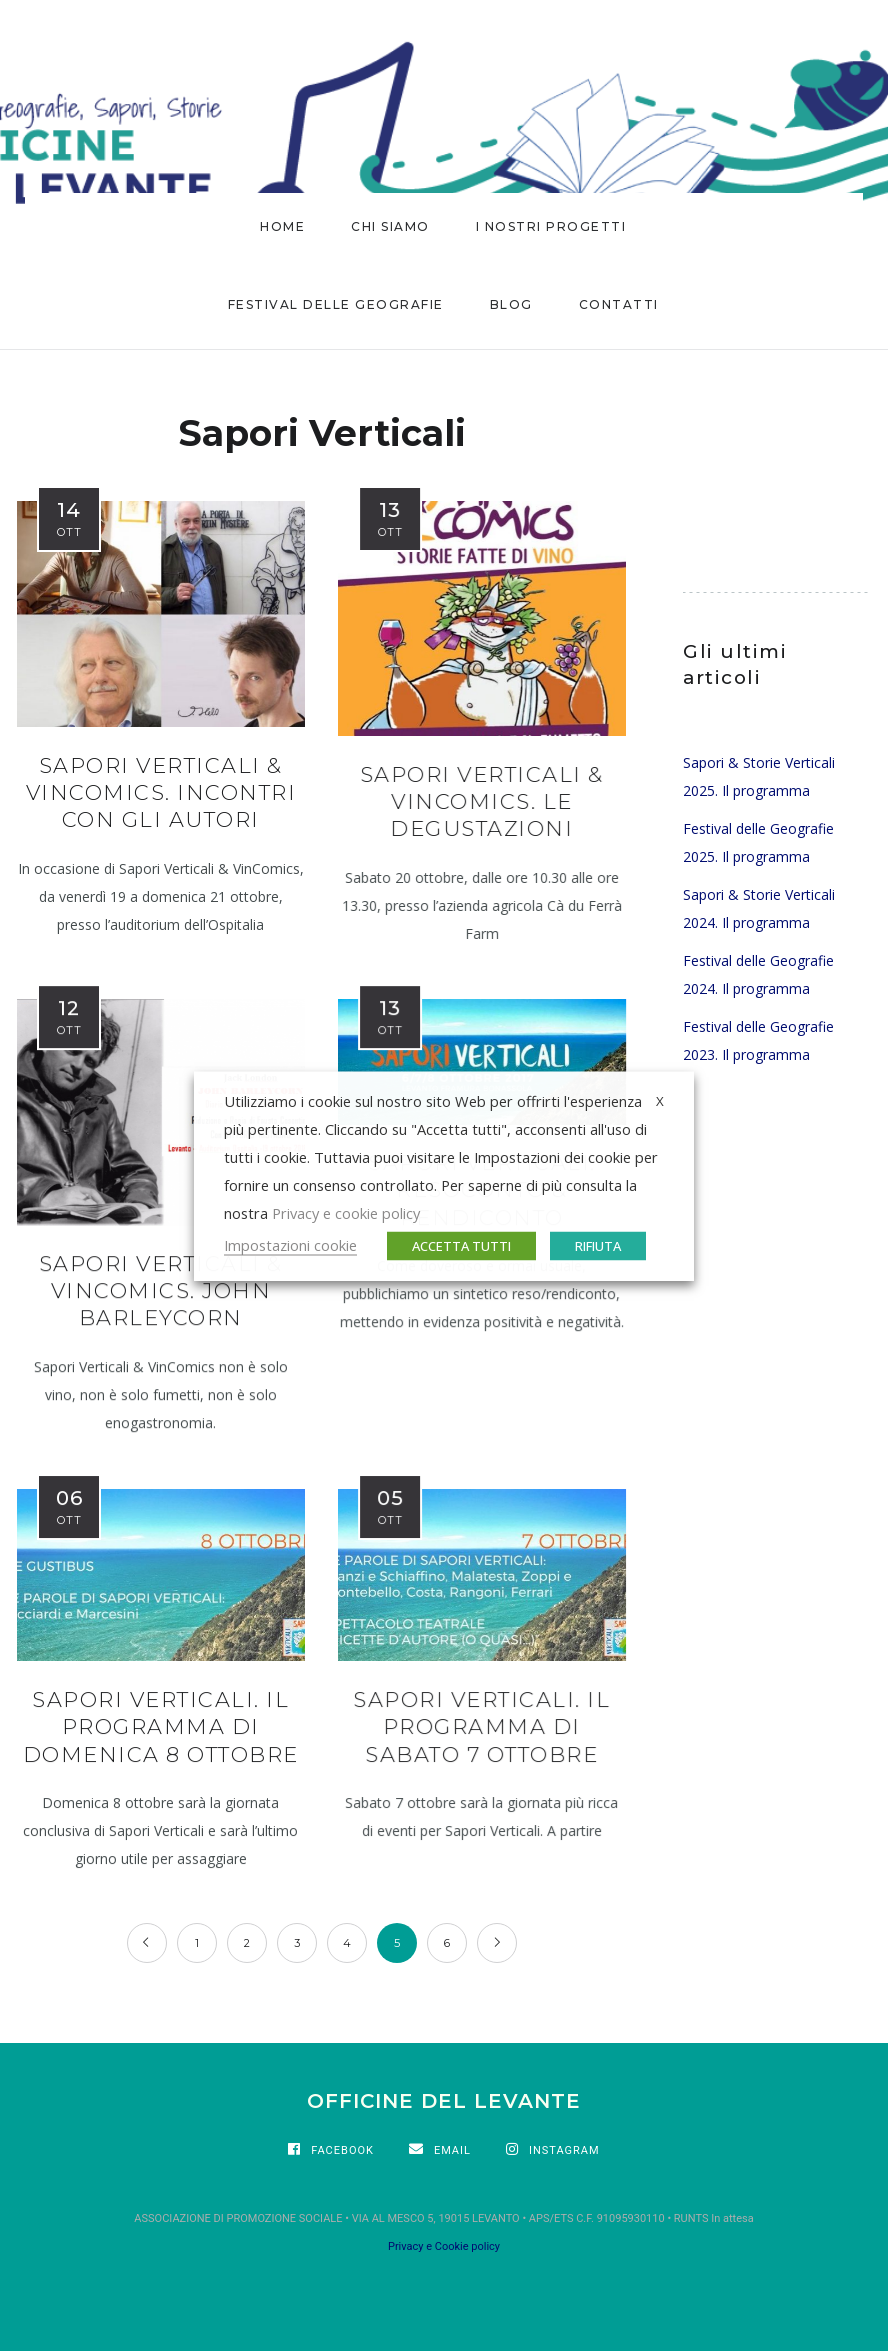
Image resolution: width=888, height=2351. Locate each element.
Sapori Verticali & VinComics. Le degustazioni (482, 802)
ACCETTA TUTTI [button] (461, 1245)
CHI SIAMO (390, 226)
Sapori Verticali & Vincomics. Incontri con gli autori (161, 793)
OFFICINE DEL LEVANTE (444, 2101)
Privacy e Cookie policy (444, 2246)
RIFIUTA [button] (598, 1245)
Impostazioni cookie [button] (290, 1244)
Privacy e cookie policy (346, 1212)
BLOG (511, 304)
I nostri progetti (551, 226)
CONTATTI (619, 304)
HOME (282, 226)
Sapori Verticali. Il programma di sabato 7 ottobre (481, 1727)
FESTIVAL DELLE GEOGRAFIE (336, 304)
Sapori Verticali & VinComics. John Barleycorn (161, 1291)
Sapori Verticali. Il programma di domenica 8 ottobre (161, 1727)
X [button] (660, 1100)
